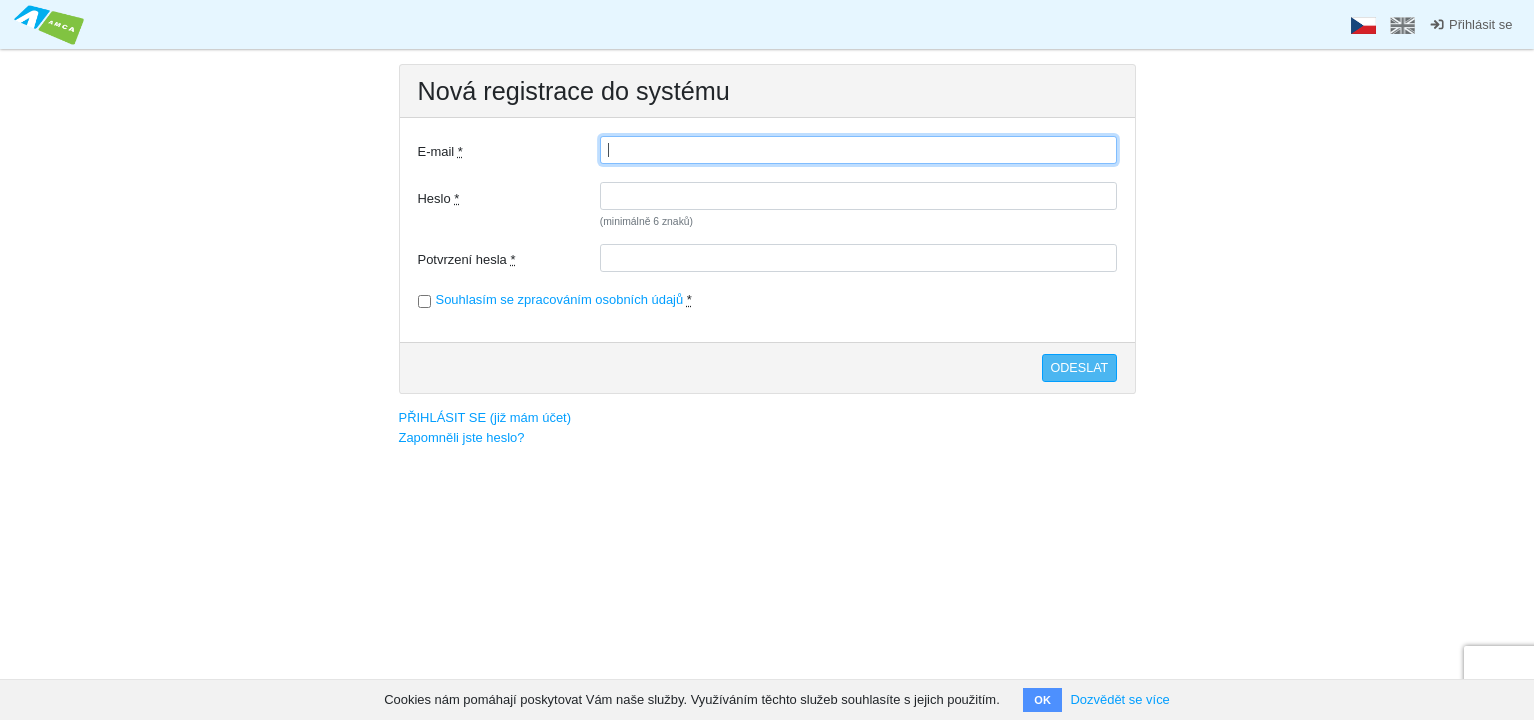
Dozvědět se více (1119, 699)
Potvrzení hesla (467, 259)
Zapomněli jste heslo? (462, 437)
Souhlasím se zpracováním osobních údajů (560, 299)
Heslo (439, 198)
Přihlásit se (1470, 24)
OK (1042, 700)
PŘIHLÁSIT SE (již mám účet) (485, 417)
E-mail (440, 151)
